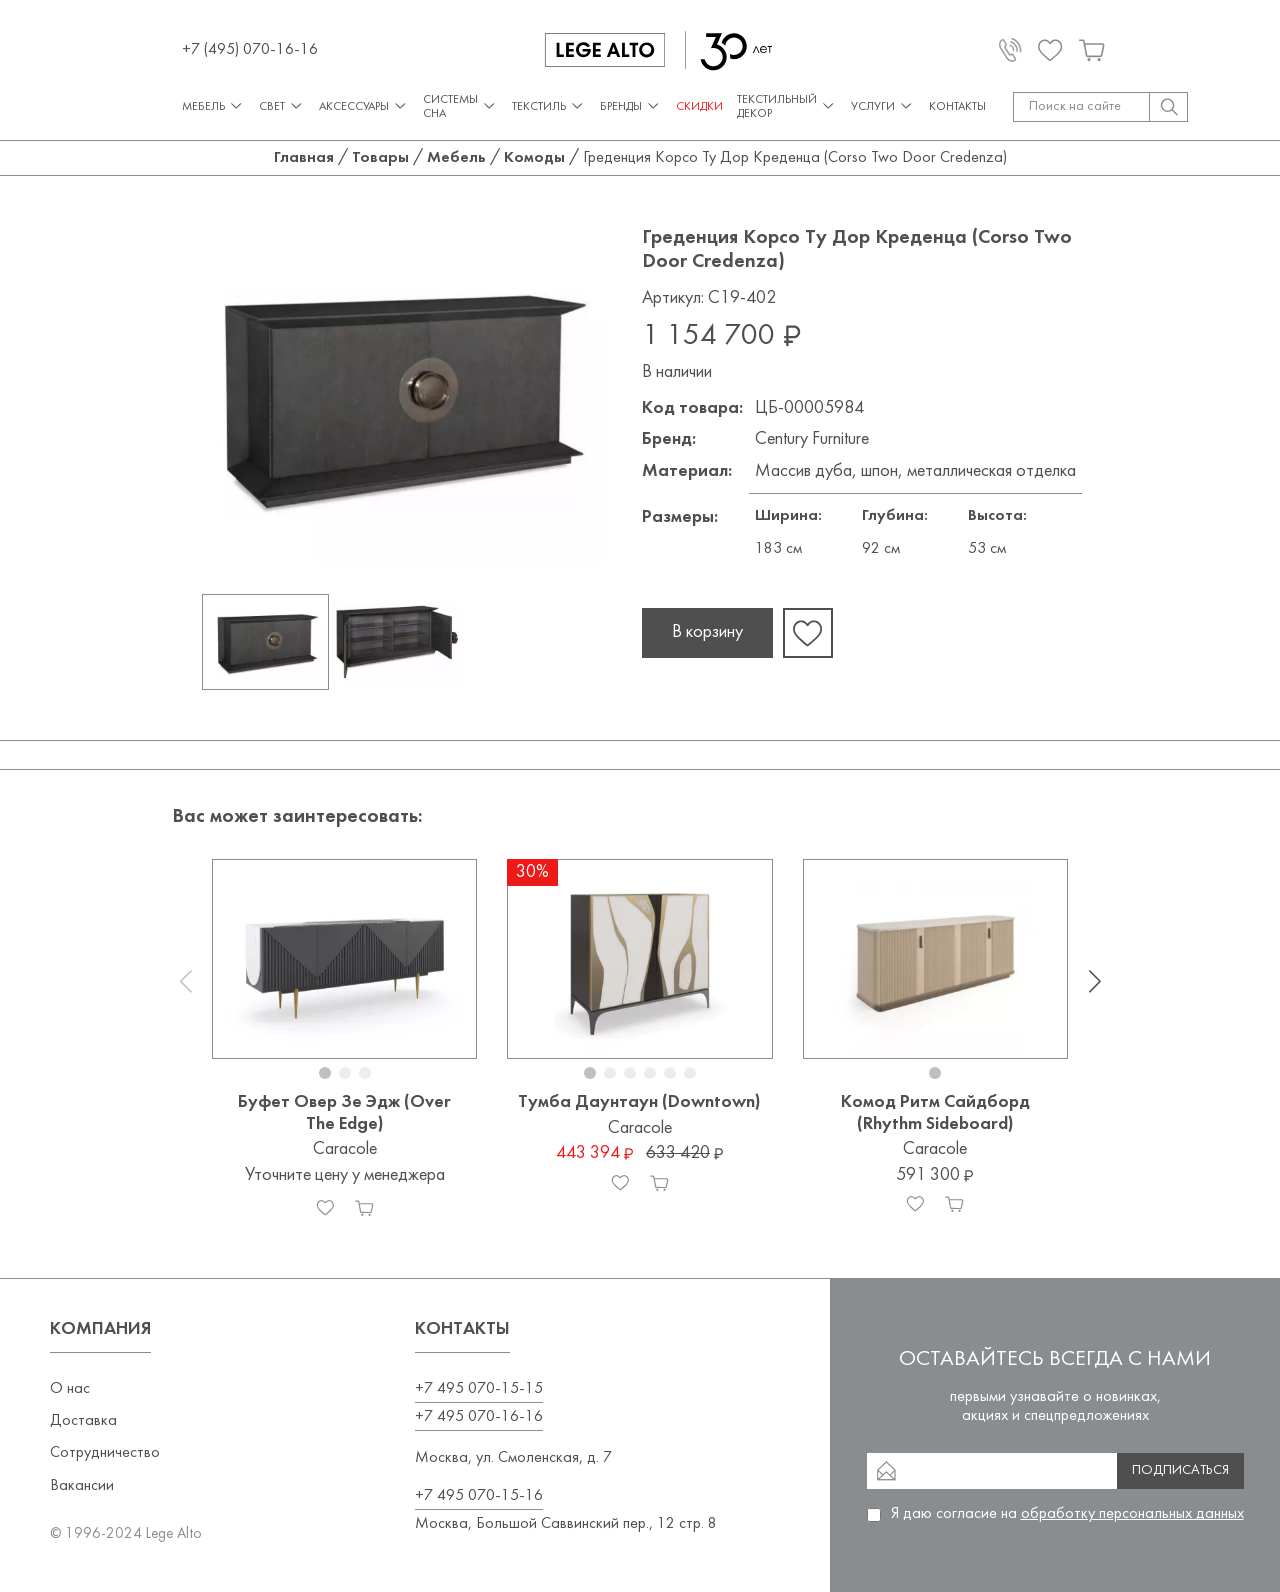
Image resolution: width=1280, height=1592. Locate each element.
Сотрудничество (105, 1453)
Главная (304, 158)
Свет (282, 106)
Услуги (883, 106)
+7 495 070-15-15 (479, 1389)
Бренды (631, 106)
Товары (380, 158)
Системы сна (460, 107)
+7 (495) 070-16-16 (250, 50)
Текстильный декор (787, 107)
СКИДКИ (699, 107)
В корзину (707, 632)
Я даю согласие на (1067, 1514)
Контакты (957, 107)
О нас (70, 1389)
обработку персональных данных (1132, 1514)
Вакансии (82, 1486)
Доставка (83, 1421)
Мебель (213, 106)
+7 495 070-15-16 (479, 1496)
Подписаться (1180, 1470)
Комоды (534, 158)
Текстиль (549, 106)
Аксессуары (364, 106)
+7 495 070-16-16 (479, 1417)
